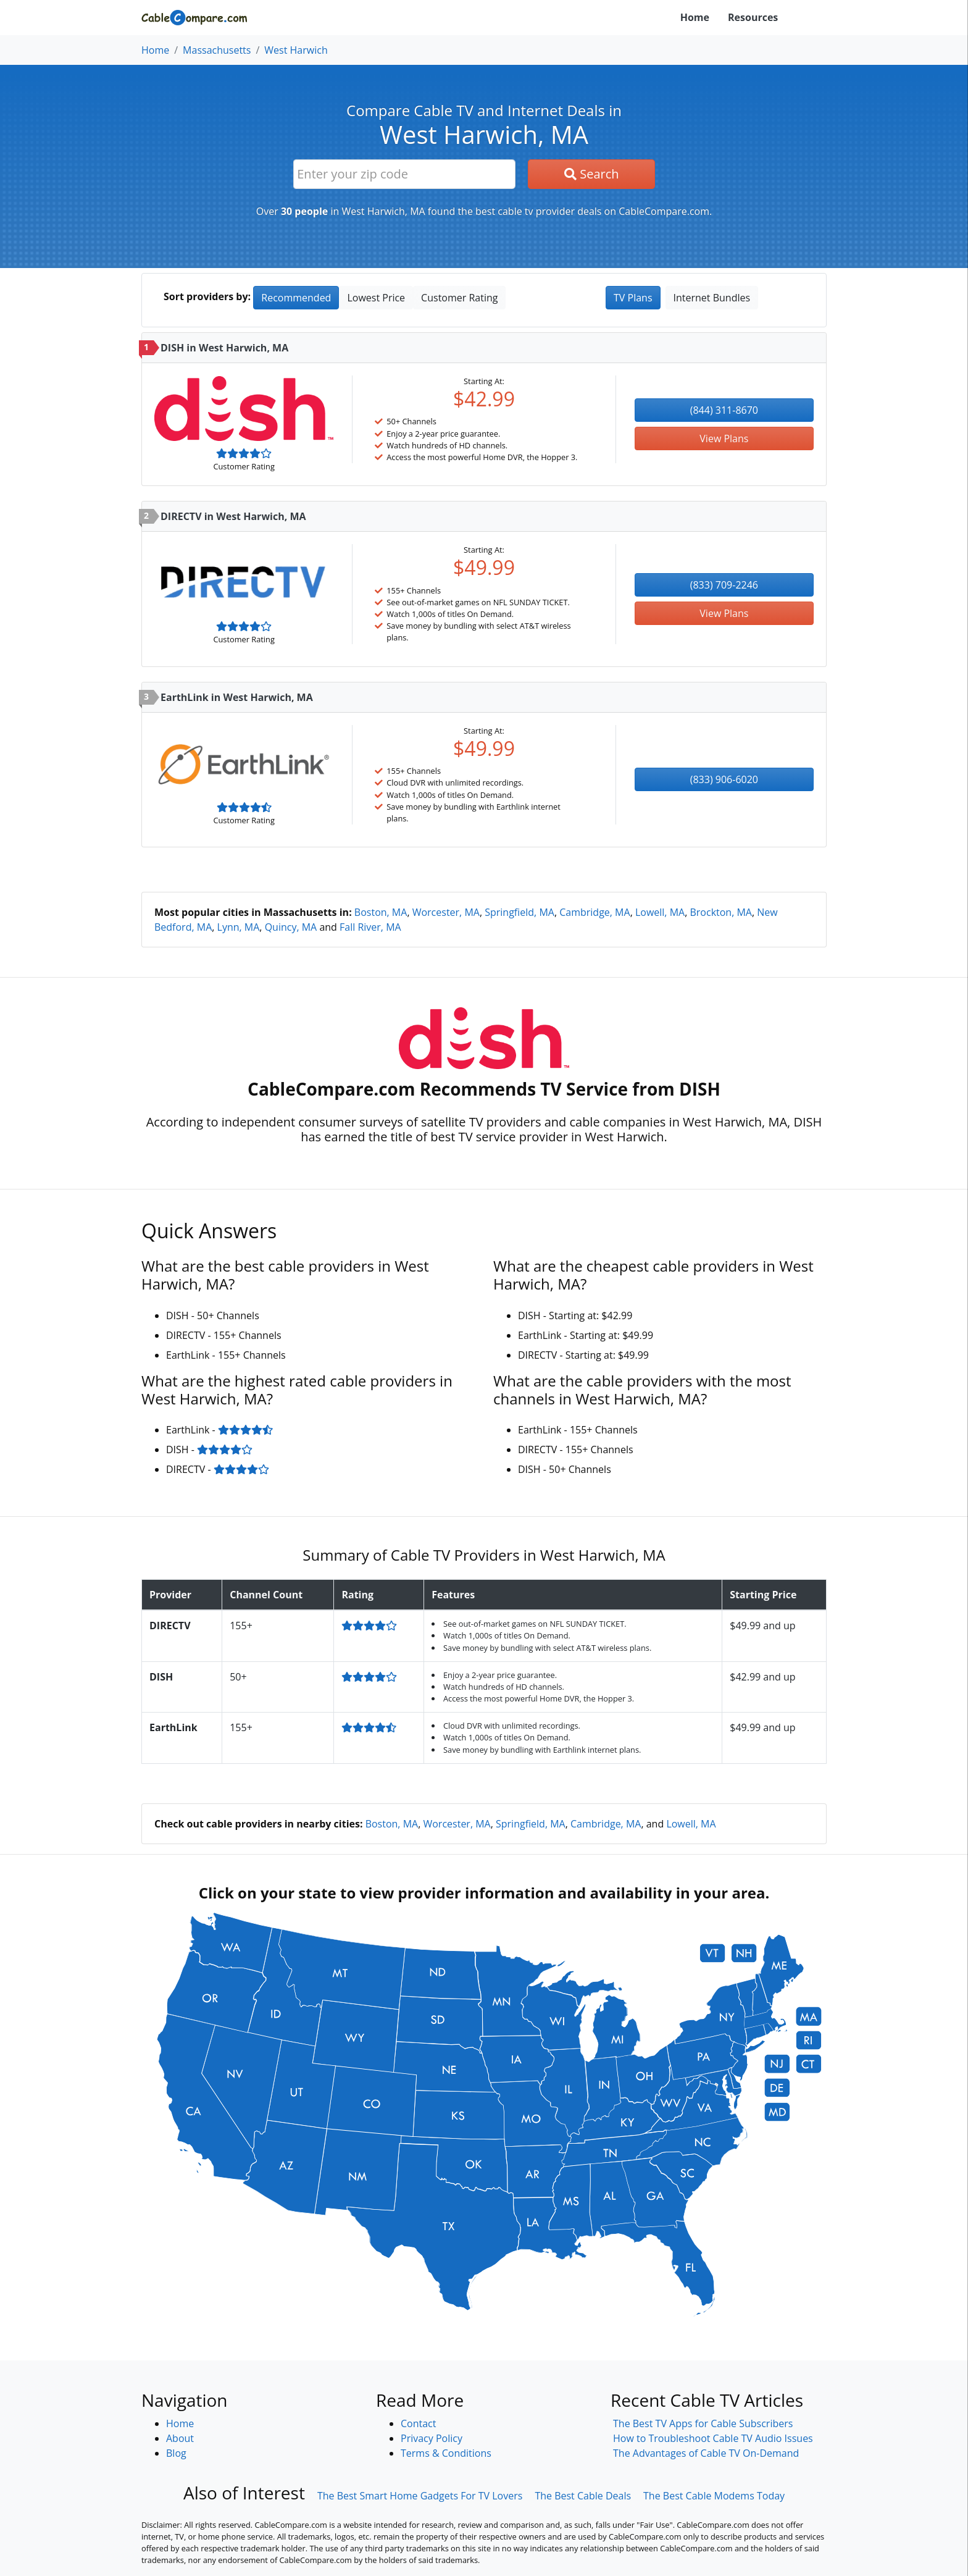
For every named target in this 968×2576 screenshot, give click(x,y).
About (180, 2438)
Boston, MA (380, 912)
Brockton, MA (721, 912)
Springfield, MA (519, 912)
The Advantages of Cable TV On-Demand (706, 2453)
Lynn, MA (238, 927)
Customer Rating (459, 297)
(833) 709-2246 (724, 585)
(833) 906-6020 (724, 779)
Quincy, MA (291, 927)
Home (694, 17)
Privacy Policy (431, 2438)
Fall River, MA (370, 927)
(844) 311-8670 (724, 410)
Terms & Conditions (446, 2453)
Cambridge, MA (594, 912)
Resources (753, 17)
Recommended (296, 297)
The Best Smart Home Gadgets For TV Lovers (420, 2496)
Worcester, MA (446, 912)
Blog (176, 2453)
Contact (418, 2423)
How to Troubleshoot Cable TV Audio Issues (713, 2438)
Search (591, 174)
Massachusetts (217, 50)
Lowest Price (376, 297)
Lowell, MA (660, 912)
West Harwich (295, 50)
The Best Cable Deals (583, 2496)
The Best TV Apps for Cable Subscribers (703, 2423)
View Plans (723, 438)
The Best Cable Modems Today (714, 2496)
